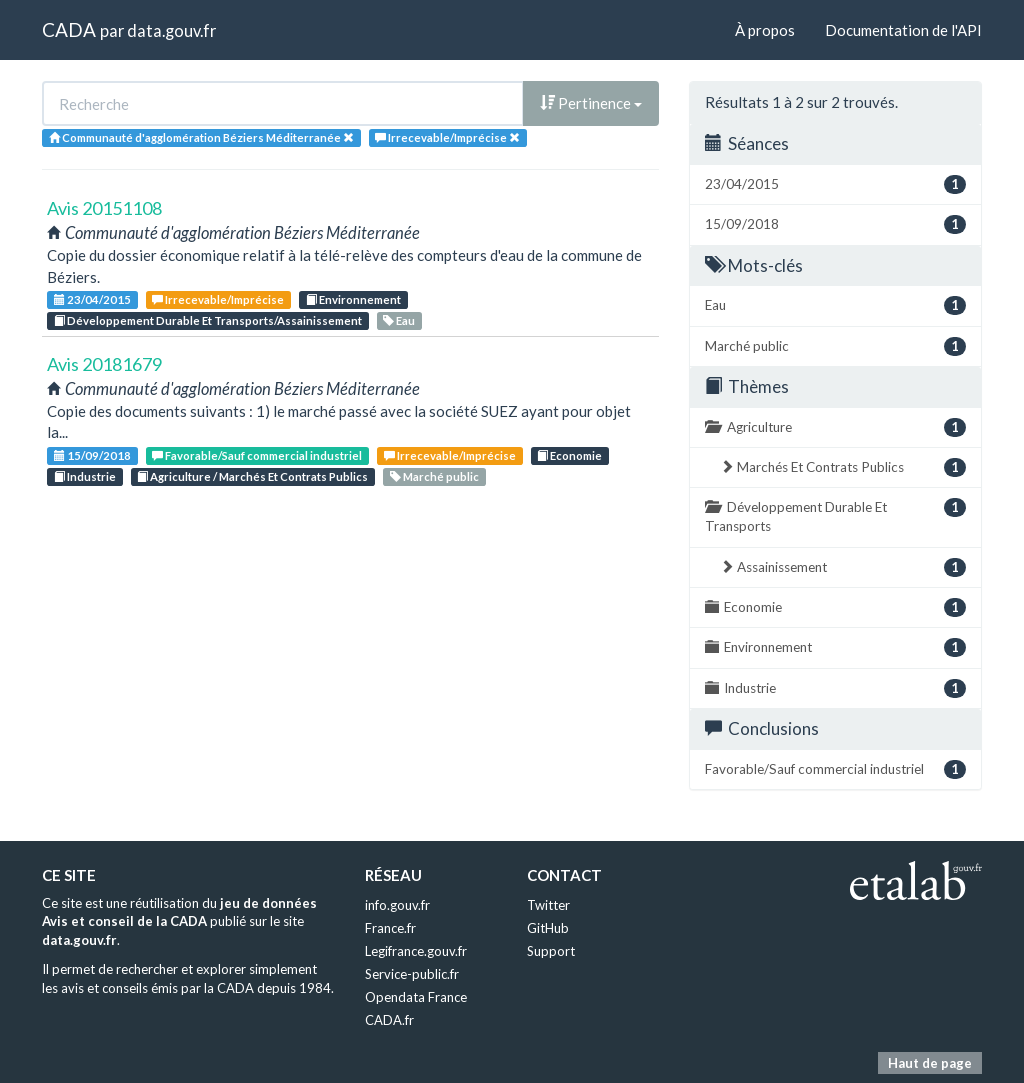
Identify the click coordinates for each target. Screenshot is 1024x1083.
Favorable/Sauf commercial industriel (257, 455)
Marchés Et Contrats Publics (843, 467)
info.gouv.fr (397, 905)
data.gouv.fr (171, 30)
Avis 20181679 (104, 364)
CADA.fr (389, 1020)
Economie (569, 455)
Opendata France (416, 997)
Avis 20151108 (104, 208)
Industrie (85, 476)
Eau (399, 320)
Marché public (434, 476)
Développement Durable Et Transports (835, 516)
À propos (765, 30)
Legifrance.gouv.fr (416, 951)
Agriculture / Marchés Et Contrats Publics (252, 476)
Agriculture (835, 427)
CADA (69, 29)
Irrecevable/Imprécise (218, 299)
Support (551, 951)
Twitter (548, 905)
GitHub (548, 928)
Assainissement (843, 567)
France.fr (390, 928)
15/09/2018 (92, 455)
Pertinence (591, 103)
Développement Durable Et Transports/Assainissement (208, 320)
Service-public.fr (412, 974)
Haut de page (930, 1063)
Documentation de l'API (903, 30)
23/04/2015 (92, 299)
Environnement (353, 299)
